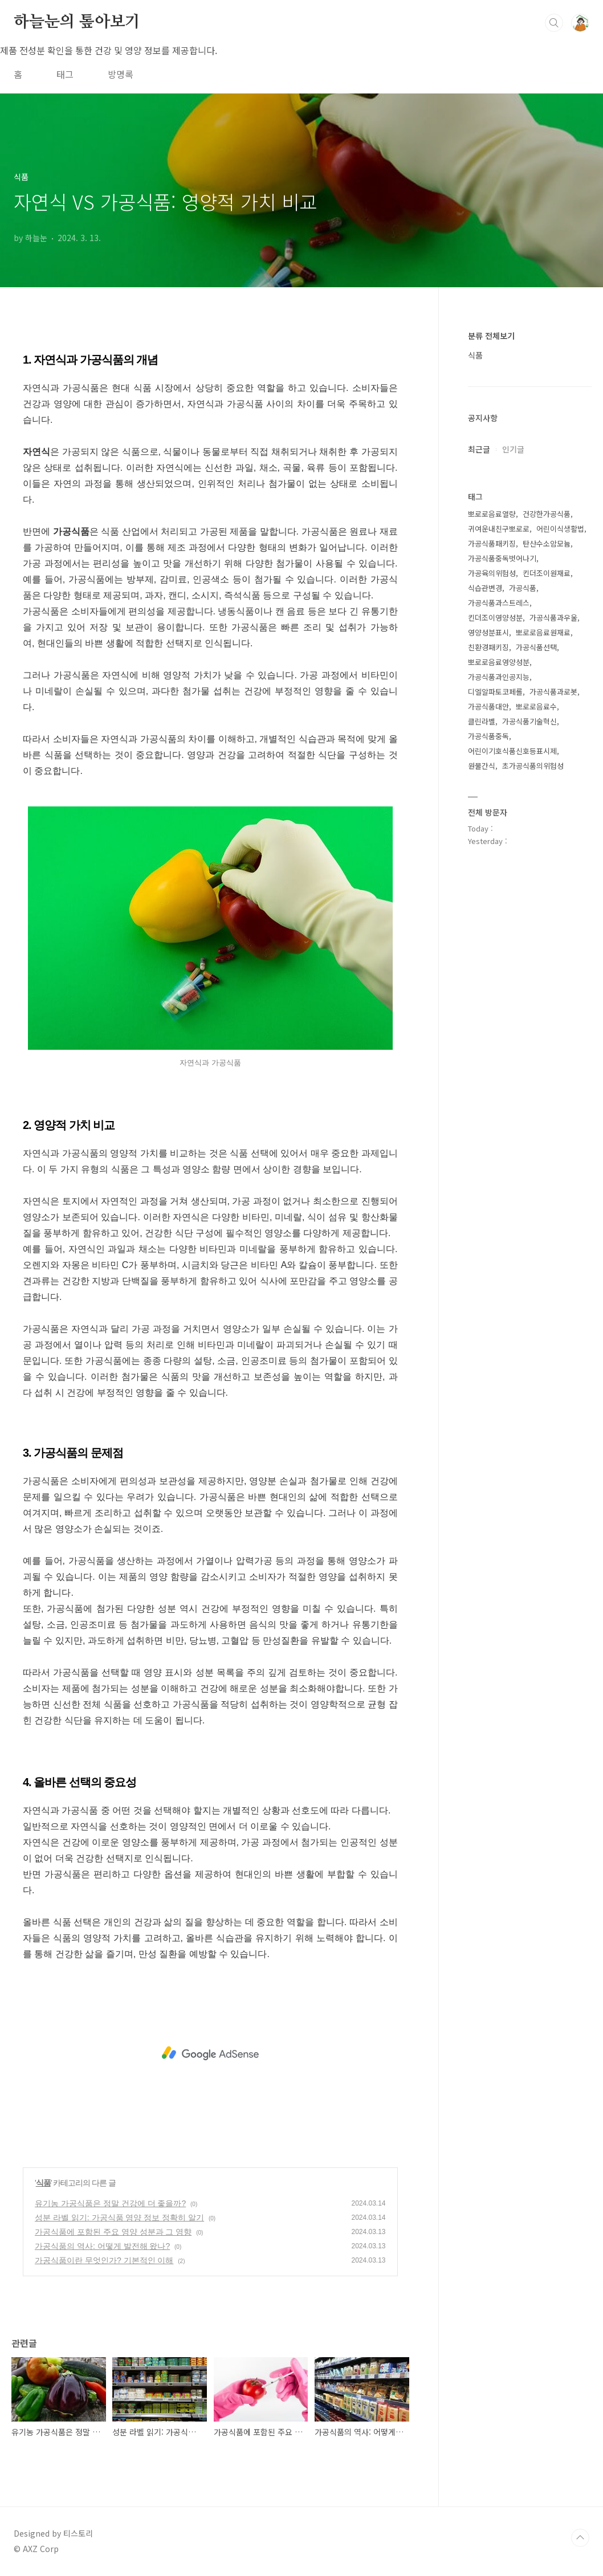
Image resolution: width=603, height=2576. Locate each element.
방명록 (120, 74)
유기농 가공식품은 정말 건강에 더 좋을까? (110, 2203)
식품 (43, 2182)
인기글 (513, 449)
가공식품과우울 (553, 617)
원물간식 (481, 765)
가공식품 (522, 587)
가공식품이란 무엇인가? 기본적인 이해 (104, 2260)
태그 (65, 74)
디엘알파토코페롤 (495, 691)
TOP (580, 2538)
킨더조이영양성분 (495, 617)
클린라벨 (481, 721)
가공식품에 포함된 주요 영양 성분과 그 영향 (113, 2231)
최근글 (479, 449)
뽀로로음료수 (536, 706)
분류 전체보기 (491, 335)
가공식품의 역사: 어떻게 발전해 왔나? (102, 2246)
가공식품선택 (536, 647)
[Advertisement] (210, 2053)
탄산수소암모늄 (547, 543)
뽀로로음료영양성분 (498, 662)
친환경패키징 (488, 647)
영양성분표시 (488, 632)
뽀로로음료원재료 (543, 632)
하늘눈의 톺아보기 (77, 22)
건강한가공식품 (547, 513)
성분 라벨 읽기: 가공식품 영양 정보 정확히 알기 (119, 2217)
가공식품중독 (488, 736)
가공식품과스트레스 (498, 602)
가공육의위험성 (492, 573)
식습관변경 (485, 587)
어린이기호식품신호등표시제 (512, 750)
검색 (554, 22)
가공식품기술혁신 (529, 721)
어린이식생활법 (560, 528)
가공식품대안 (488, 706)
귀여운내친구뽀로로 (498, 528)
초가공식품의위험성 (533, 765)
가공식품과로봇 (553, 691)
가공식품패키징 (492, 543)
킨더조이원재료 (547, 573)
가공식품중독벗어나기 (502, 558)
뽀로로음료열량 (492, 513)
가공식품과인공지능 (498, 676)
